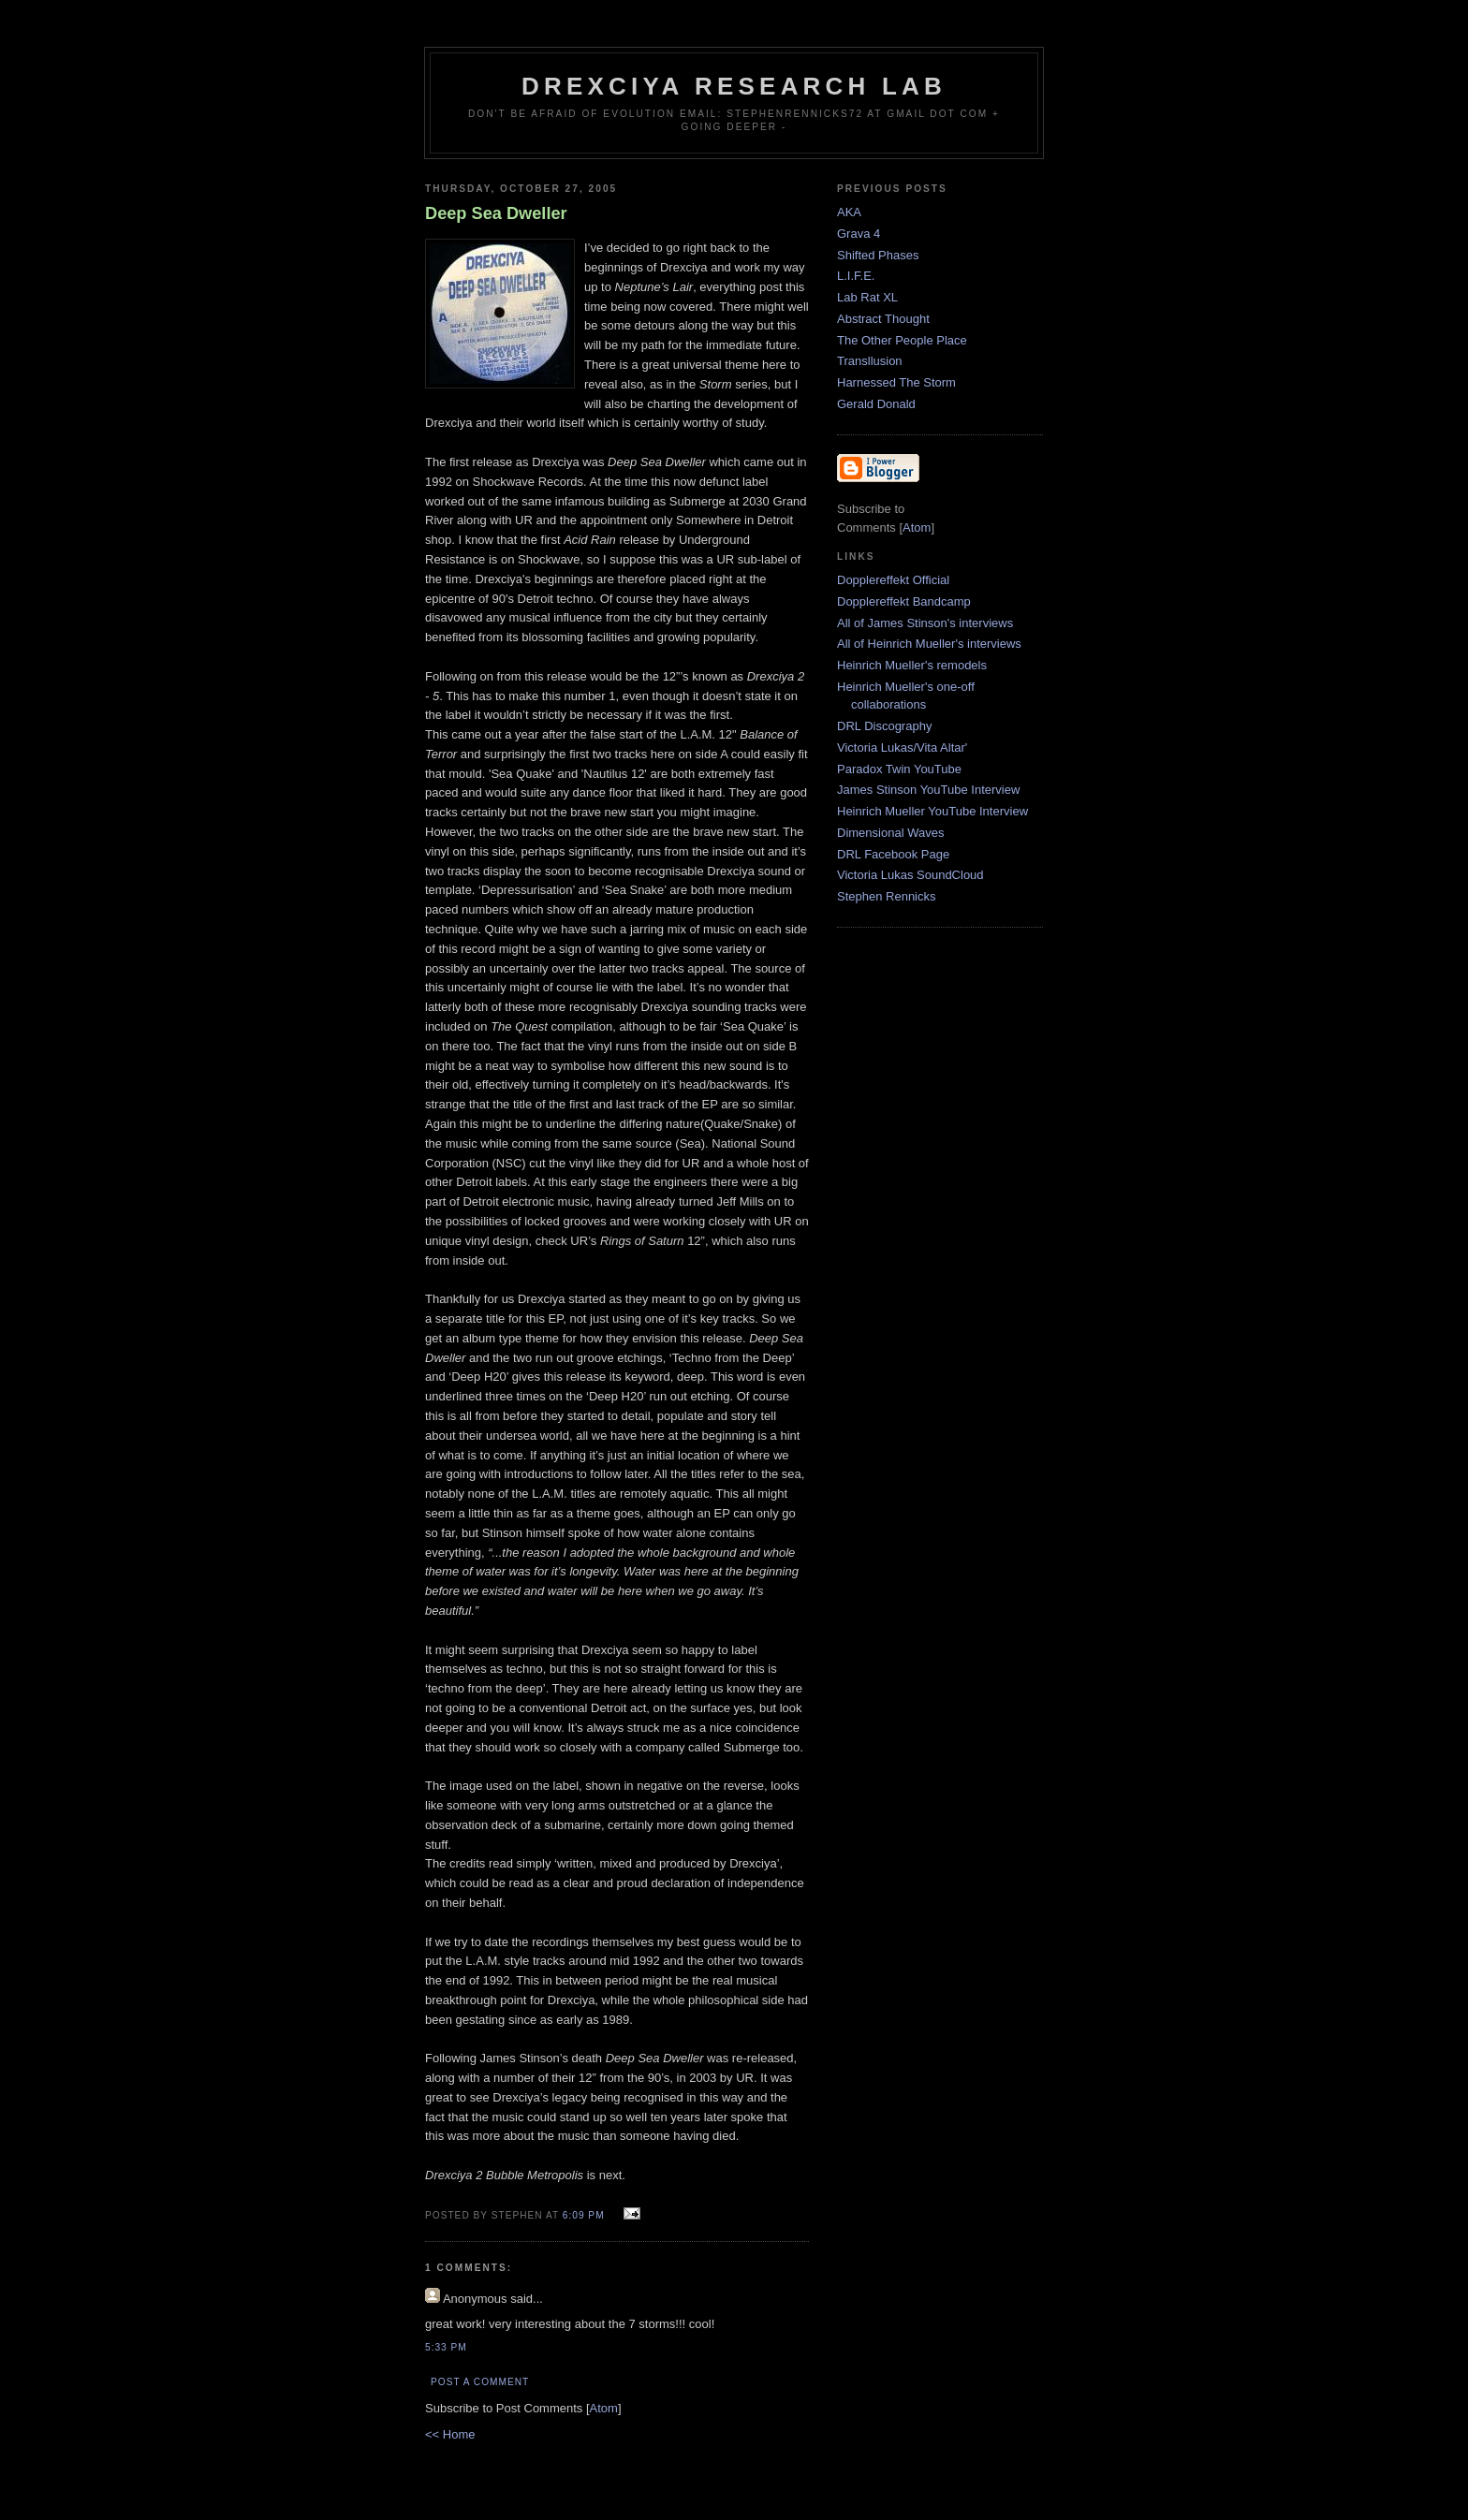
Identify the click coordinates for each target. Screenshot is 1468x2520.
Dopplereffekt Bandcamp (904, 601)
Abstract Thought (883, 319)
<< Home (450, 2434)
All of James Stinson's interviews (925, 623)
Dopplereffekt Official (893, 580)
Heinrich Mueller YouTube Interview (932, 811)
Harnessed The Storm (896, 382)
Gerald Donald (876, 404)
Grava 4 (858, 234)
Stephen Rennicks (886, 896)
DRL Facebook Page (893, 854)
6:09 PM (586, 2215)
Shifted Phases (877, 255)
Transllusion (870, 361)
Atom (604, 2408)
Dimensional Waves (890, 833)
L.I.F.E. (855, 276)
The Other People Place (902, 340)
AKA (849, 212)
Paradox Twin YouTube (899, 769)
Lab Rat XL (867, 297)
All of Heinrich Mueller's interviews (929, 644)
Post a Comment (480, 2382)
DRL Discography (884, 726)
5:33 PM (446, 2347)
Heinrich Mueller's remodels (912, 665)
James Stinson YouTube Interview (928, 790)
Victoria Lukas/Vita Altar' (902, 747)
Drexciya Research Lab (734, 86)
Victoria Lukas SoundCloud (910, 875)
